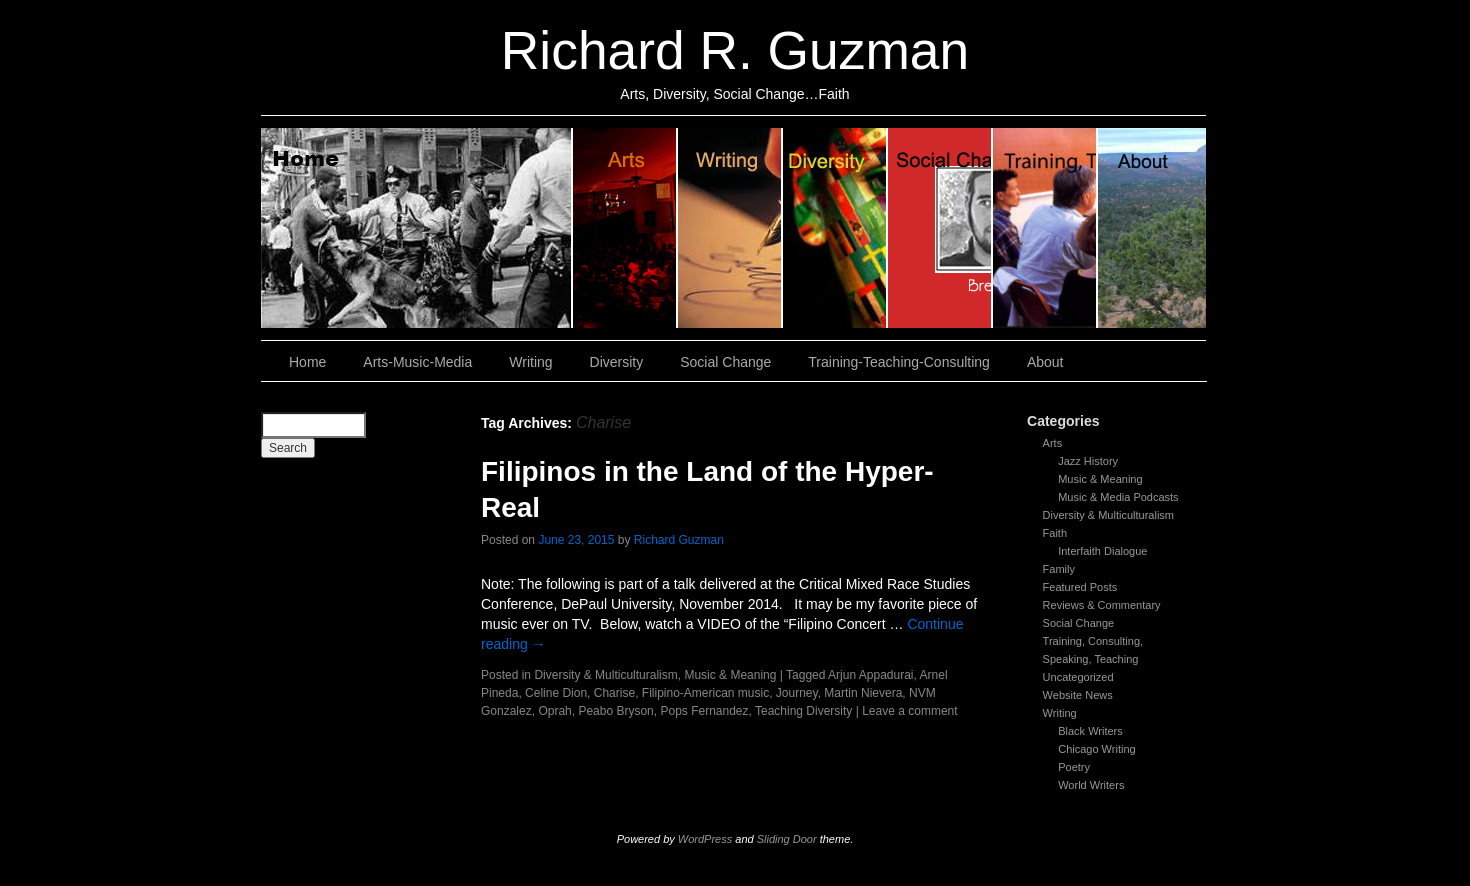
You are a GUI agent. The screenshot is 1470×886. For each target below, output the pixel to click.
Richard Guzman (679, 540)
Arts (1053, 443)
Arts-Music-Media (417, 362)
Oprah (554, 711)
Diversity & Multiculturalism (1108, 515)
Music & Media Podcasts (1118, 497)
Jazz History (1088, 461)
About (1152, 228)
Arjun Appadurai (870, 675)
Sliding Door (787, 839)
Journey (797, 693)
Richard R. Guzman (735, 50)
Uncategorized (1078, 677)
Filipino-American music (705, 693)
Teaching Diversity (803, 711)
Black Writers (1090, 731)
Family (1059, 569)
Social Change (940, 228)
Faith (1055, 533)
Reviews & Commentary (1102, 605)
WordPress (705, 839)
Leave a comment (909, 711)
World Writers (1091, 785)
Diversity (835, 228)
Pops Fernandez (704, 711)
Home (417, 228)
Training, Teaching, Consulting (1045, 228)
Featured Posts (1080, 587)
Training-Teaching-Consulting (899, 362)
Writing (730, 228)
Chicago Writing (1096, 749)
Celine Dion (556, 693)
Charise (614, 693)
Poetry (1074, 767)
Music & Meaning (1100, 479)
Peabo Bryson (615, 711)
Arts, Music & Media (625, 228)
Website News (1078, 695)
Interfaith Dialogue (1102, 551)
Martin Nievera (863, 693)
